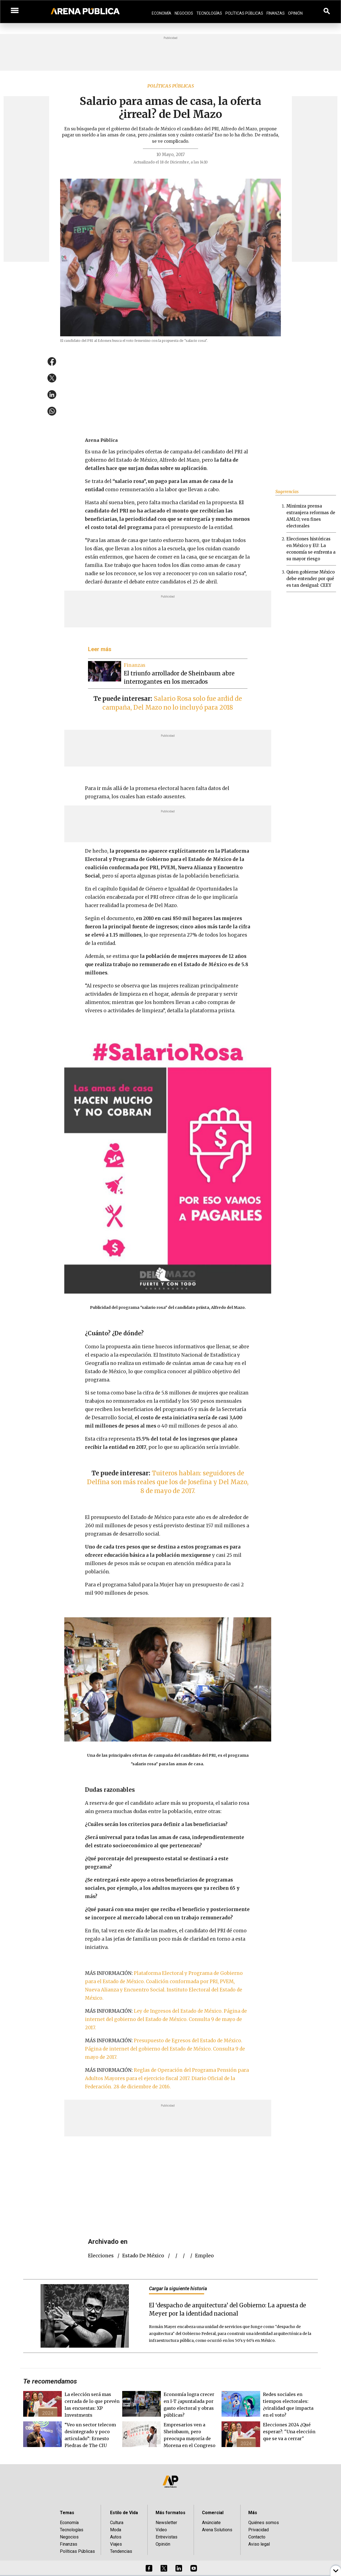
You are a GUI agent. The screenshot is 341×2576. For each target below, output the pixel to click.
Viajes (116, 2544)
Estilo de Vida (124, 2512)
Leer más (99, 649)
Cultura (116, 2522)
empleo (204, 2256)
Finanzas (276, 13)
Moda (115, 2529)
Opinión (295, 13)
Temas (67, 2512)
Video (161, 2529)
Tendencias (121, 2551)
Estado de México (143, 2256)
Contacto (256, 2537)
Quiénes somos (263, 2522)
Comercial (212, 2512)
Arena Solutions (217, 2529)
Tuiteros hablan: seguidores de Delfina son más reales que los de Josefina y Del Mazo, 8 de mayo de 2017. (168, 1482)
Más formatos (170, 2512)
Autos (115, 2537)
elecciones (101, 2256)
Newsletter (166, 2522)
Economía (161, 13)
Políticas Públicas (244, 13)
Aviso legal (259, 2544)
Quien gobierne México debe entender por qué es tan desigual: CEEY (310, 578)
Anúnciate (211, 2522)
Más (252, 2512)
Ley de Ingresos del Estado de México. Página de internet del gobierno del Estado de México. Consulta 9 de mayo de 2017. (166, 2019)
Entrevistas (166, 2537)
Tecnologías (209, 13)
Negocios (184, 13)
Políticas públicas (170, 86)
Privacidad (258, 2529)
